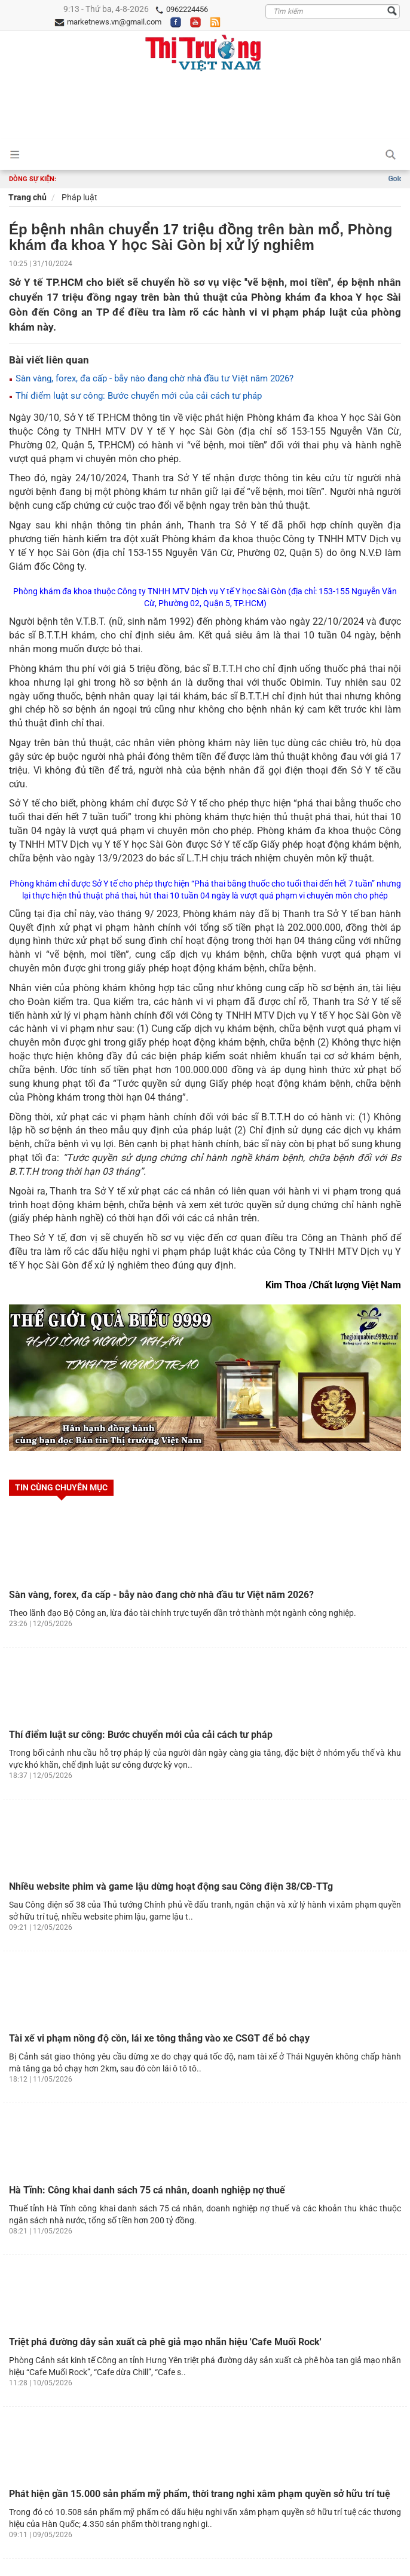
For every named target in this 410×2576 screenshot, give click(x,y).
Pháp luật (78, 197)
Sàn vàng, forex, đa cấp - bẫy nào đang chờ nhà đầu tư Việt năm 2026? (151, 378)
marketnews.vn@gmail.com (107, 22)
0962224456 (181, 9)
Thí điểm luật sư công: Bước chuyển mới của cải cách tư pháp (135, 395)
